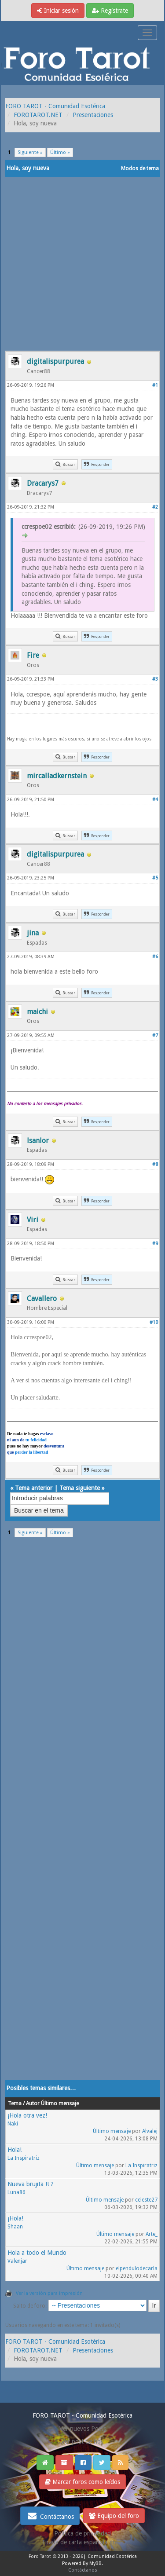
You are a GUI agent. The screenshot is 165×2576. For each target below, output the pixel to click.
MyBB (95, 2563)
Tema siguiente (79, 1487)
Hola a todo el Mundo (36, 2252)
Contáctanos (50, 2516)
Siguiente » (30, 152)
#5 (155, 878)
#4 (155, 799)
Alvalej (150, 2131)
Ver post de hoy (82, 2441)
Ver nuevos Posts (82, 2428)
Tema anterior (33, 1487)
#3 (155, 679)
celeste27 (146, 2200)
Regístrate (110, 10)
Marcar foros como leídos (82, 2481)
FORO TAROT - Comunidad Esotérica (55, 106)
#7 (155, 1035)
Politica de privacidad (82, 2533)
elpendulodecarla (137, 2268)
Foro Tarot (40, 2556)
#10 (154, 1322)
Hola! (14, 2149)
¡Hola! (15, 2218)
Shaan (15, 2227)
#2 (155, 507)
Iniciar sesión (58, 10)
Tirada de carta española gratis (82, 2542)
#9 (155, 1243)
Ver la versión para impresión (49, 2293)
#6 (155, 957)
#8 (155, 1164)
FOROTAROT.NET (38, 114)
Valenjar (17, 2261)
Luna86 (16, 2192)
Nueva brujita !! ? (30, 2184)
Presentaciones (93, 114)
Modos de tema (140, 168)
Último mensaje (112, 2131)
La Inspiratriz (23, 2158)
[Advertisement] (82, 263)
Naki (12, 2124)
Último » (60, 152)
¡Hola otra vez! (27, 2115)
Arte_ (152, 2234)
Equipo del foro (114, 2515)
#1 (155, 385)
